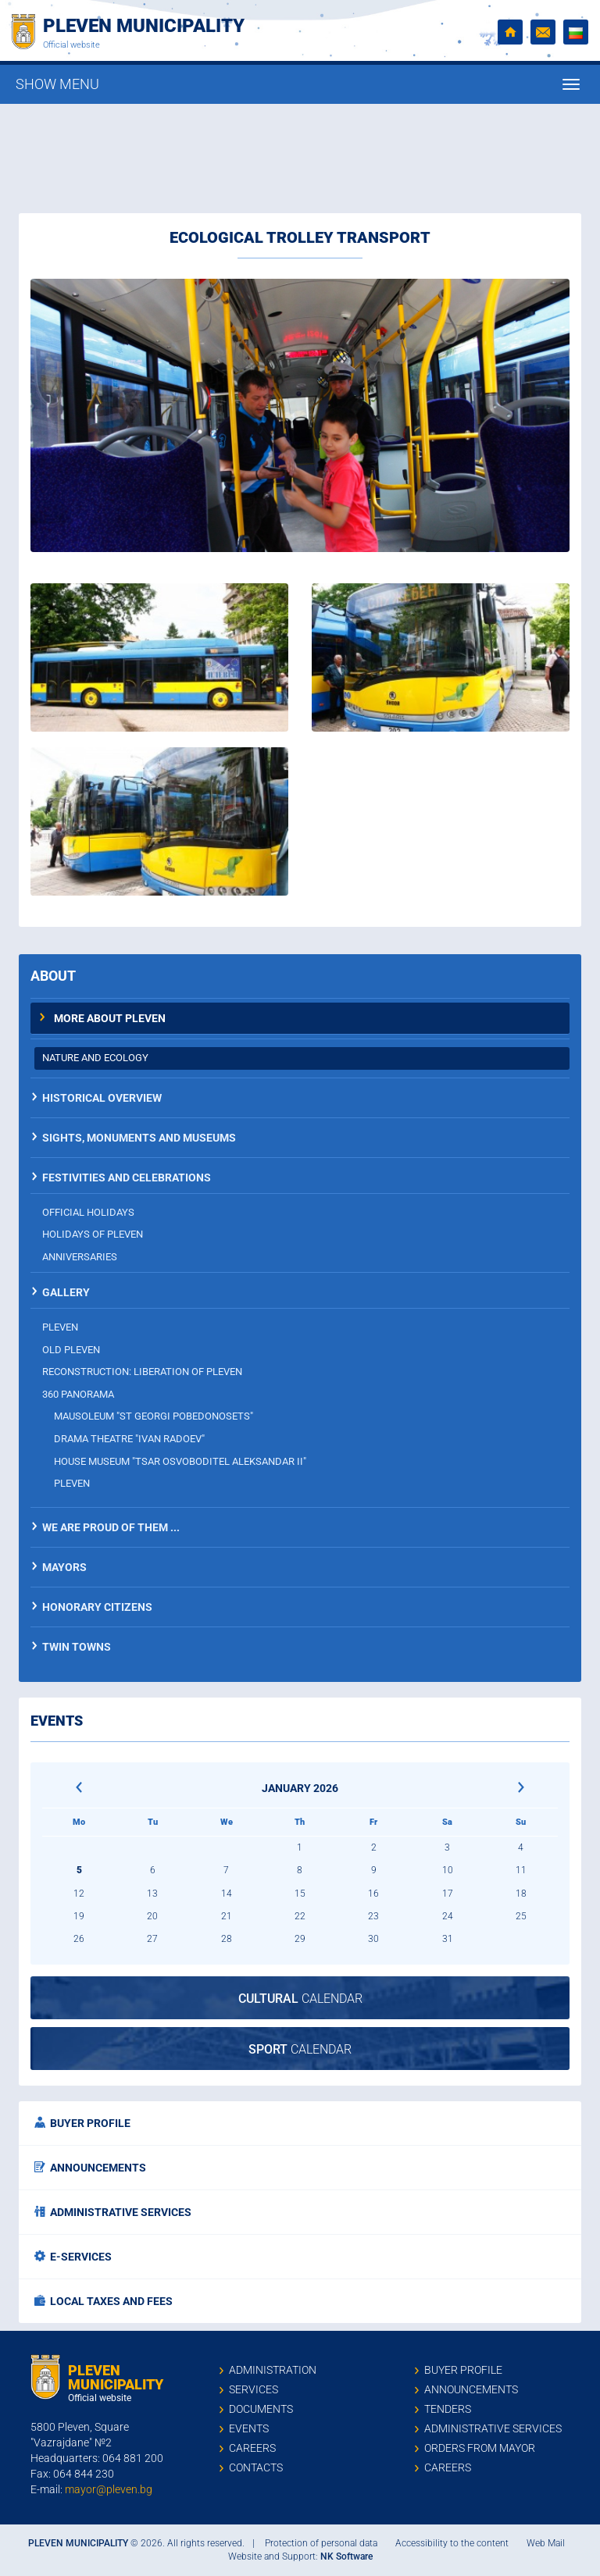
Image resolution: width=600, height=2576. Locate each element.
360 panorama (78, 1394)
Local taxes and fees (103, 2301)
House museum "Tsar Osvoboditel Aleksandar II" (180, 1461)
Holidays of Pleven (92, 1234)
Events (249, 2428)
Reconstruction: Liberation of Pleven (142, 1371)
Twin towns (76, 1647)
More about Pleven (110, 1018)
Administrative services (112, 2212)
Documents (261, 2409)
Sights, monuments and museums (139, 1137)
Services (253, 2389)
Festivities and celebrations (126, 1177)
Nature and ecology (95, 1058)
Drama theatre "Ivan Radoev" (129, 1439)
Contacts (256, 2467)
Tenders (447, 2409)
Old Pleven (71, 1350)
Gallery (66, 1292)
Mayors (64, 1567)
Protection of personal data (321, 2543)
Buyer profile (82, 2123)
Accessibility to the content (452, 2543)
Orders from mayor (479, 2448)
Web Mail (546, 2543)
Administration (272, 2370)
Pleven (60, 1327)
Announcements (90, 2167)
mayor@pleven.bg (108, 2489)
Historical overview (102, 1098)
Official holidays (88, 1212)
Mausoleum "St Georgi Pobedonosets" (153, 1416)
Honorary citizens (97, 1607)
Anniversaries (79, 1257)
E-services (73, 2256)
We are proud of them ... (111, 1527)
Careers (252, 2448)
